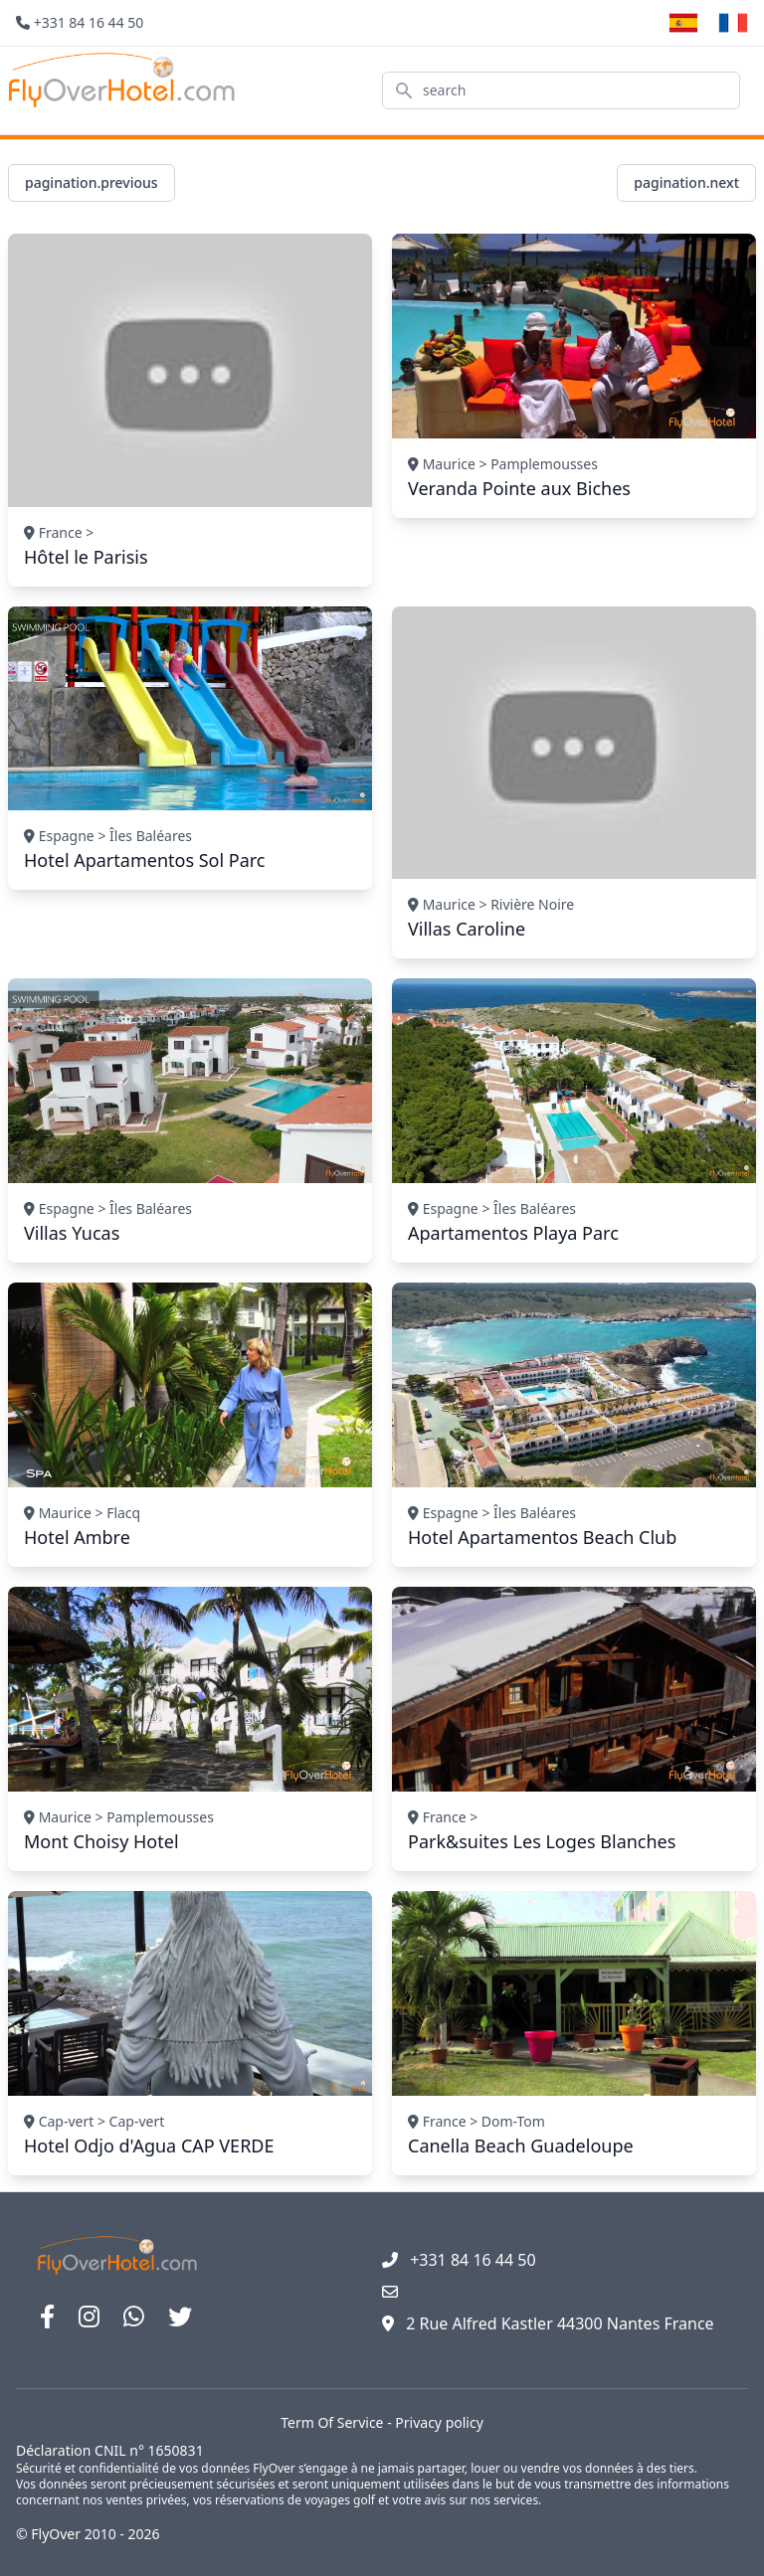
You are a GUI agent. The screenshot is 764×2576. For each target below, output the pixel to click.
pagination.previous (91, 182)
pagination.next (686, 182)
